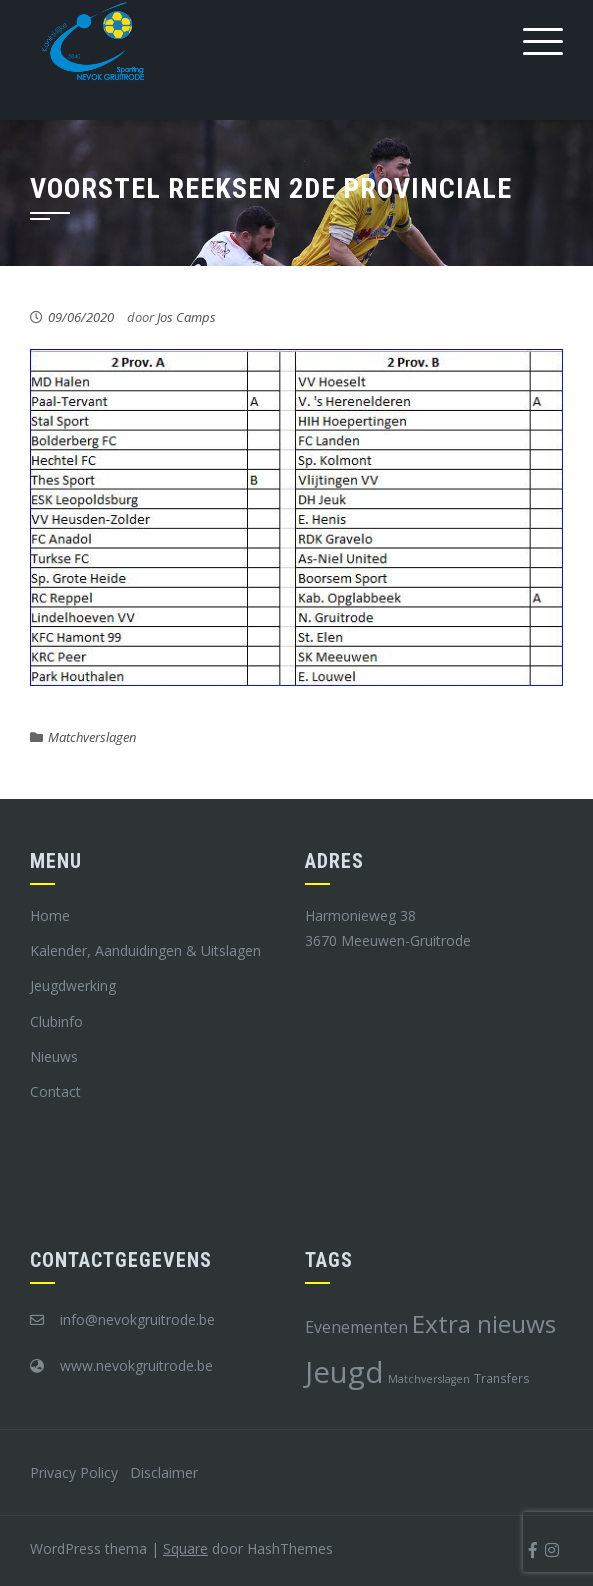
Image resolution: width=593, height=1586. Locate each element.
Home (50, 915)
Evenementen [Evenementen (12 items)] (356, 1327)
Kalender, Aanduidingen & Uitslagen (145, 950)
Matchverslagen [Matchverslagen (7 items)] (429, 1379)
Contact (55, 1091)
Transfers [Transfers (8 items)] (502, 1378)
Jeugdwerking (73, 985)
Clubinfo (56, 1021)
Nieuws (54, 1056)
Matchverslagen (92, 737)
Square (185, 1548)
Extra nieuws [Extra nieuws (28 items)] (484, 1323)
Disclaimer (164, 1472)
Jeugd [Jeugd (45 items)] (344, 1372)
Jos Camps (186, 317)
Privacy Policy (74, 1472)
